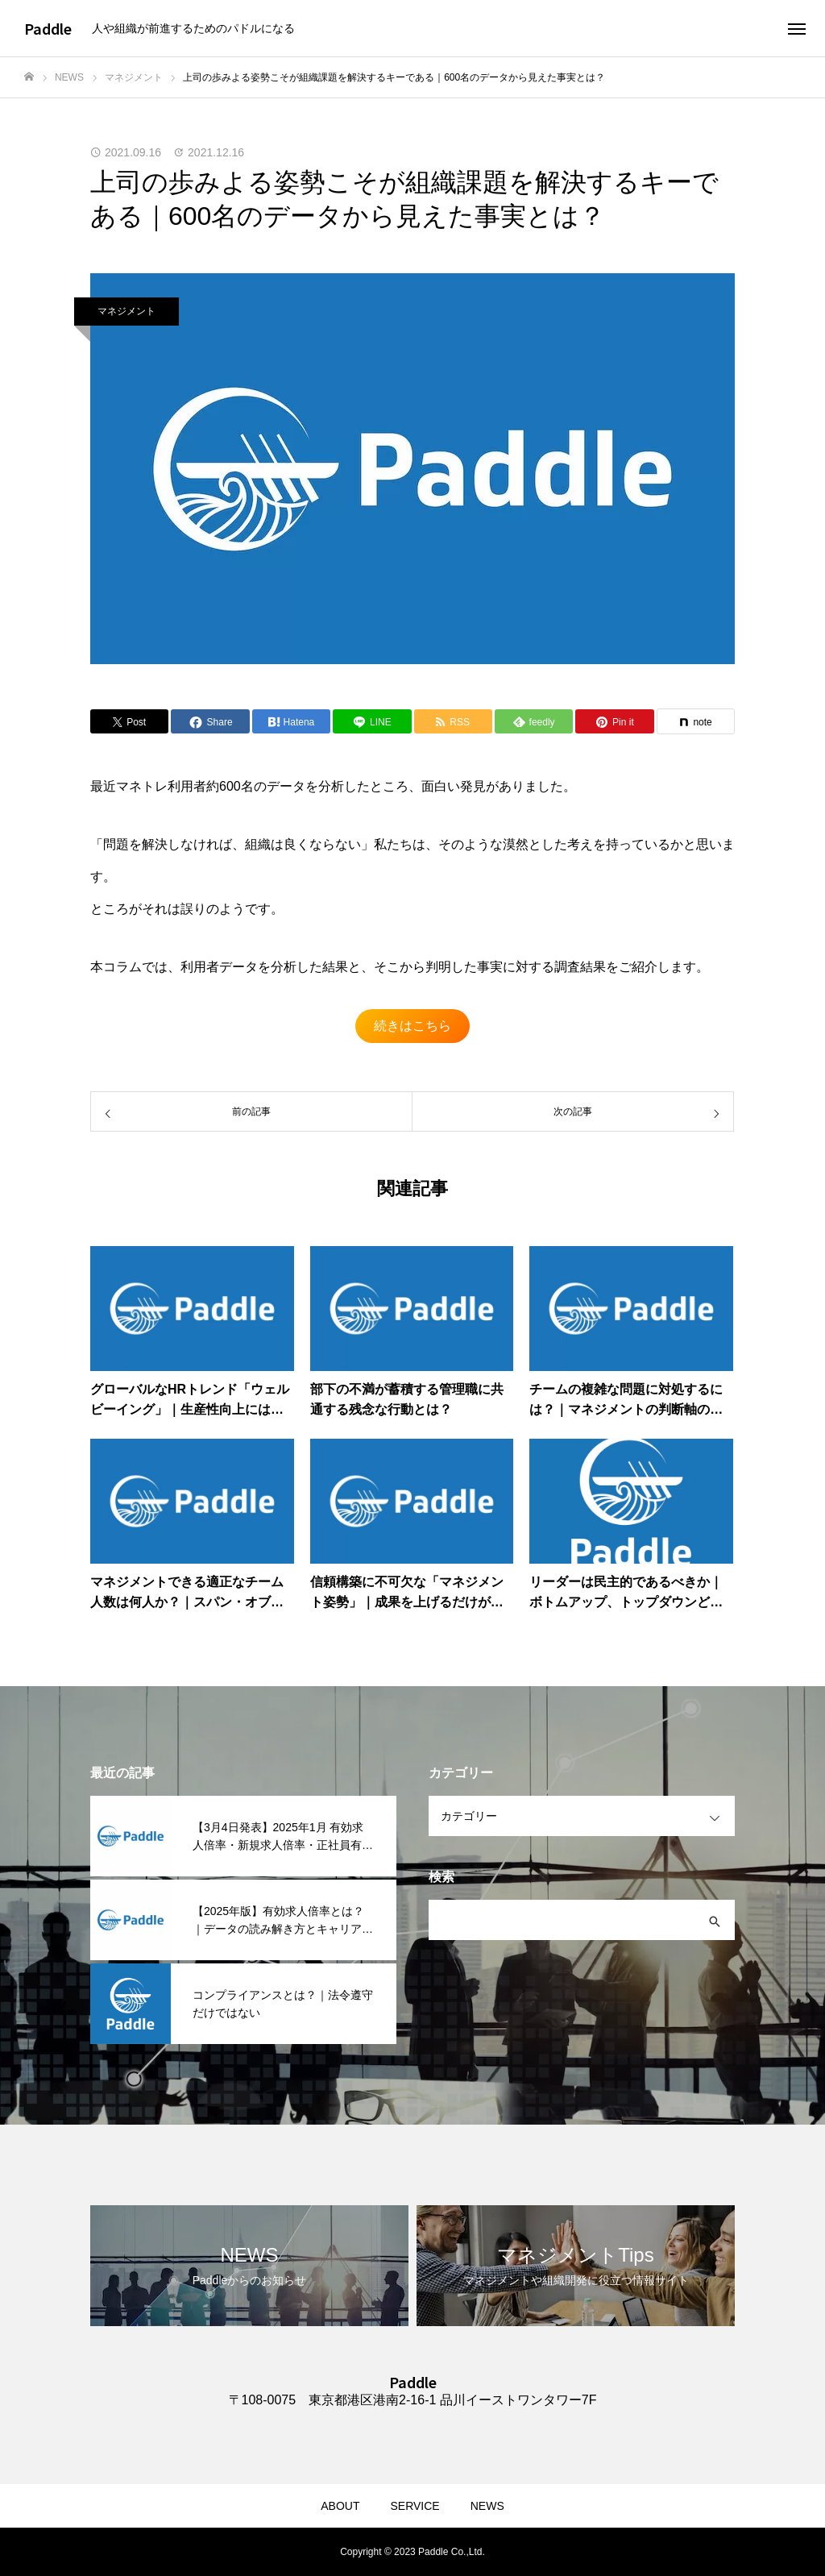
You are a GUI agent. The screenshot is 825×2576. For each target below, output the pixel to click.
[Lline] (372, 721)
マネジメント (126, 311)
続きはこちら (412, 1025)
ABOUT (340, 2505)
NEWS (487, 2505)
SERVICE (415, 2505)
